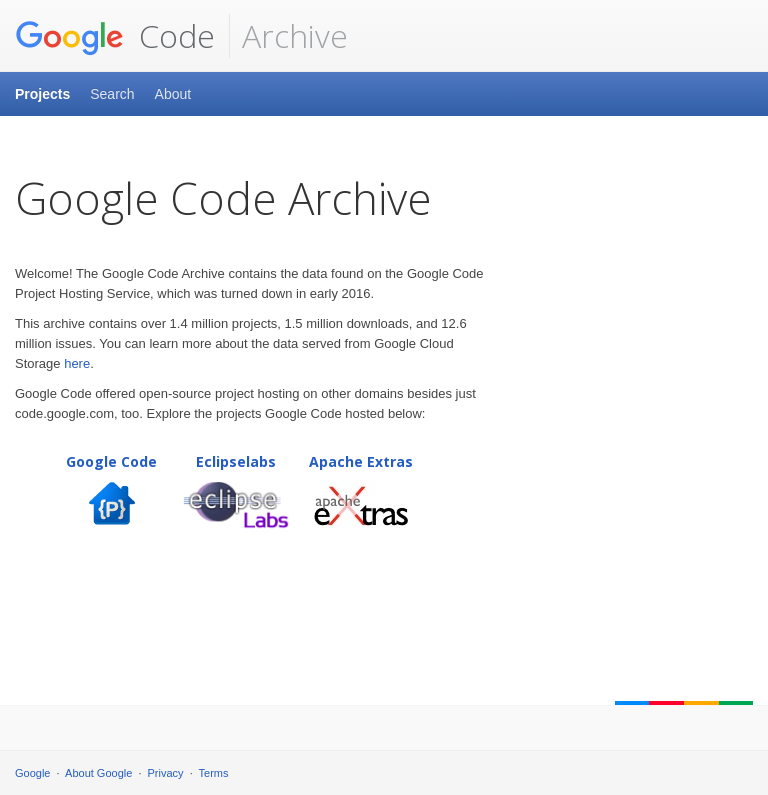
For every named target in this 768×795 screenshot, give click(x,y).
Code (115, 36)
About (173, 94)
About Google (98, 773)
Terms (214, 773)
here (77, 363)
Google (32, 773)
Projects (42, 94)
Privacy (166, 773)
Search (112, 94)
